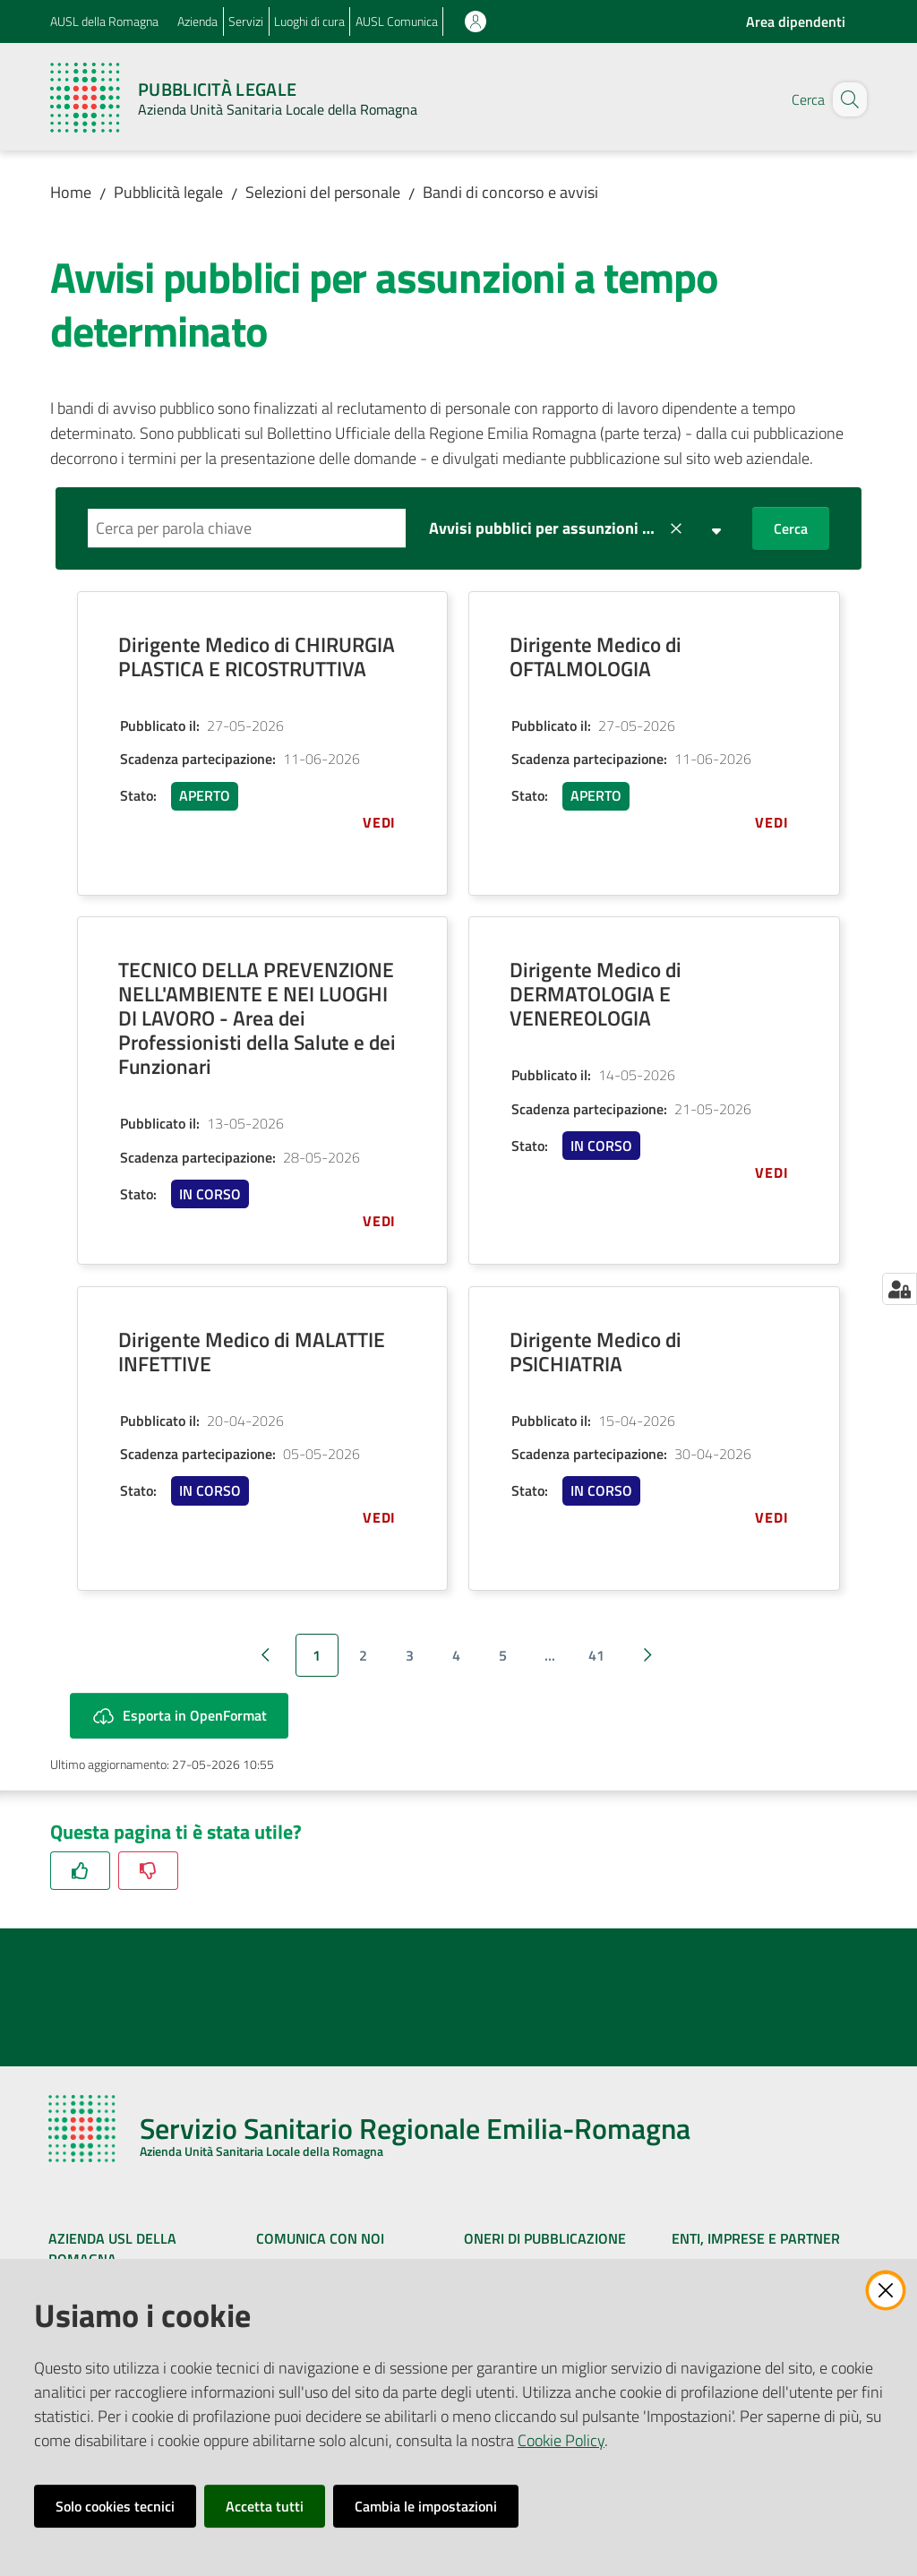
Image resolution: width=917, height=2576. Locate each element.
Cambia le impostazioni (426, 2506)
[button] (845, 99)
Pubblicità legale (168, 192)
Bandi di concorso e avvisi (510, 192)
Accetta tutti (265, 2506)
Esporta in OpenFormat (179, 1716)
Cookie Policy (561, 2440)
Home (70, 192)
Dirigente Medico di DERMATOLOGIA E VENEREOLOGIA (595, 993)
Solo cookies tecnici (115, 2506)
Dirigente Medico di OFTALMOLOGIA (595, 656)
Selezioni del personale (322, 192)
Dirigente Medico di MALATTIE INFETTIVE (251, 1351)
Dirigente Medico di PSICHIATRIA (595, 1351)
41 (596, 1655)
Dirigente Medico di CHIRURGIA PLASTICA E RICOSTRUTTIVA (256, 656)
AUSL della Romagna (104, 21)
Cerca (791, 528)
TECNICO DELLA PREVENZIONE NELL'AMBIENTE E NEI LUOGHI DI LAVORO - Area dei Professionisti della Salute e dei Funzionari (257, 1017)
